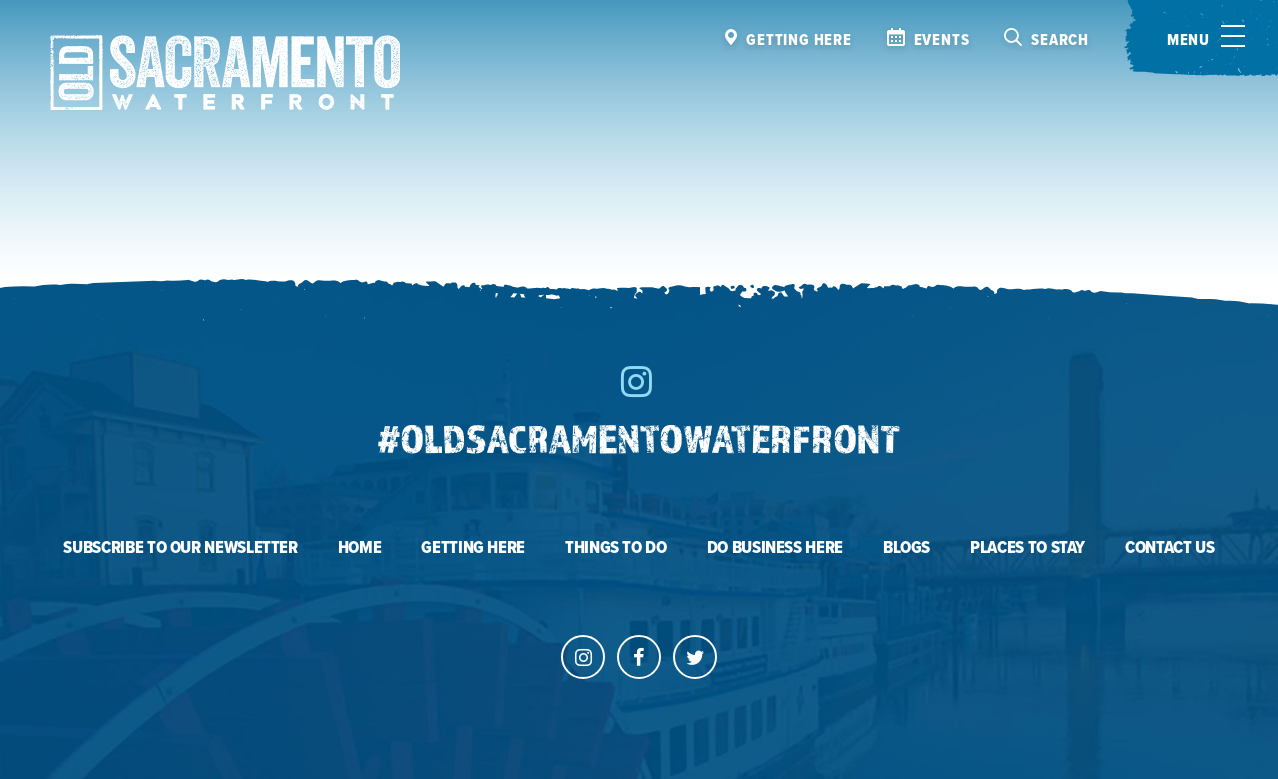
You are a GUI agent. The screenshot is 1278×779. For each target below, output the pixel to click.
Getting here (799, 40)
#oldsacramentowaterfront (639, 438)
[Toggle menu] (1201, 38)
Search (1060, 40)
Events (942, 40)
